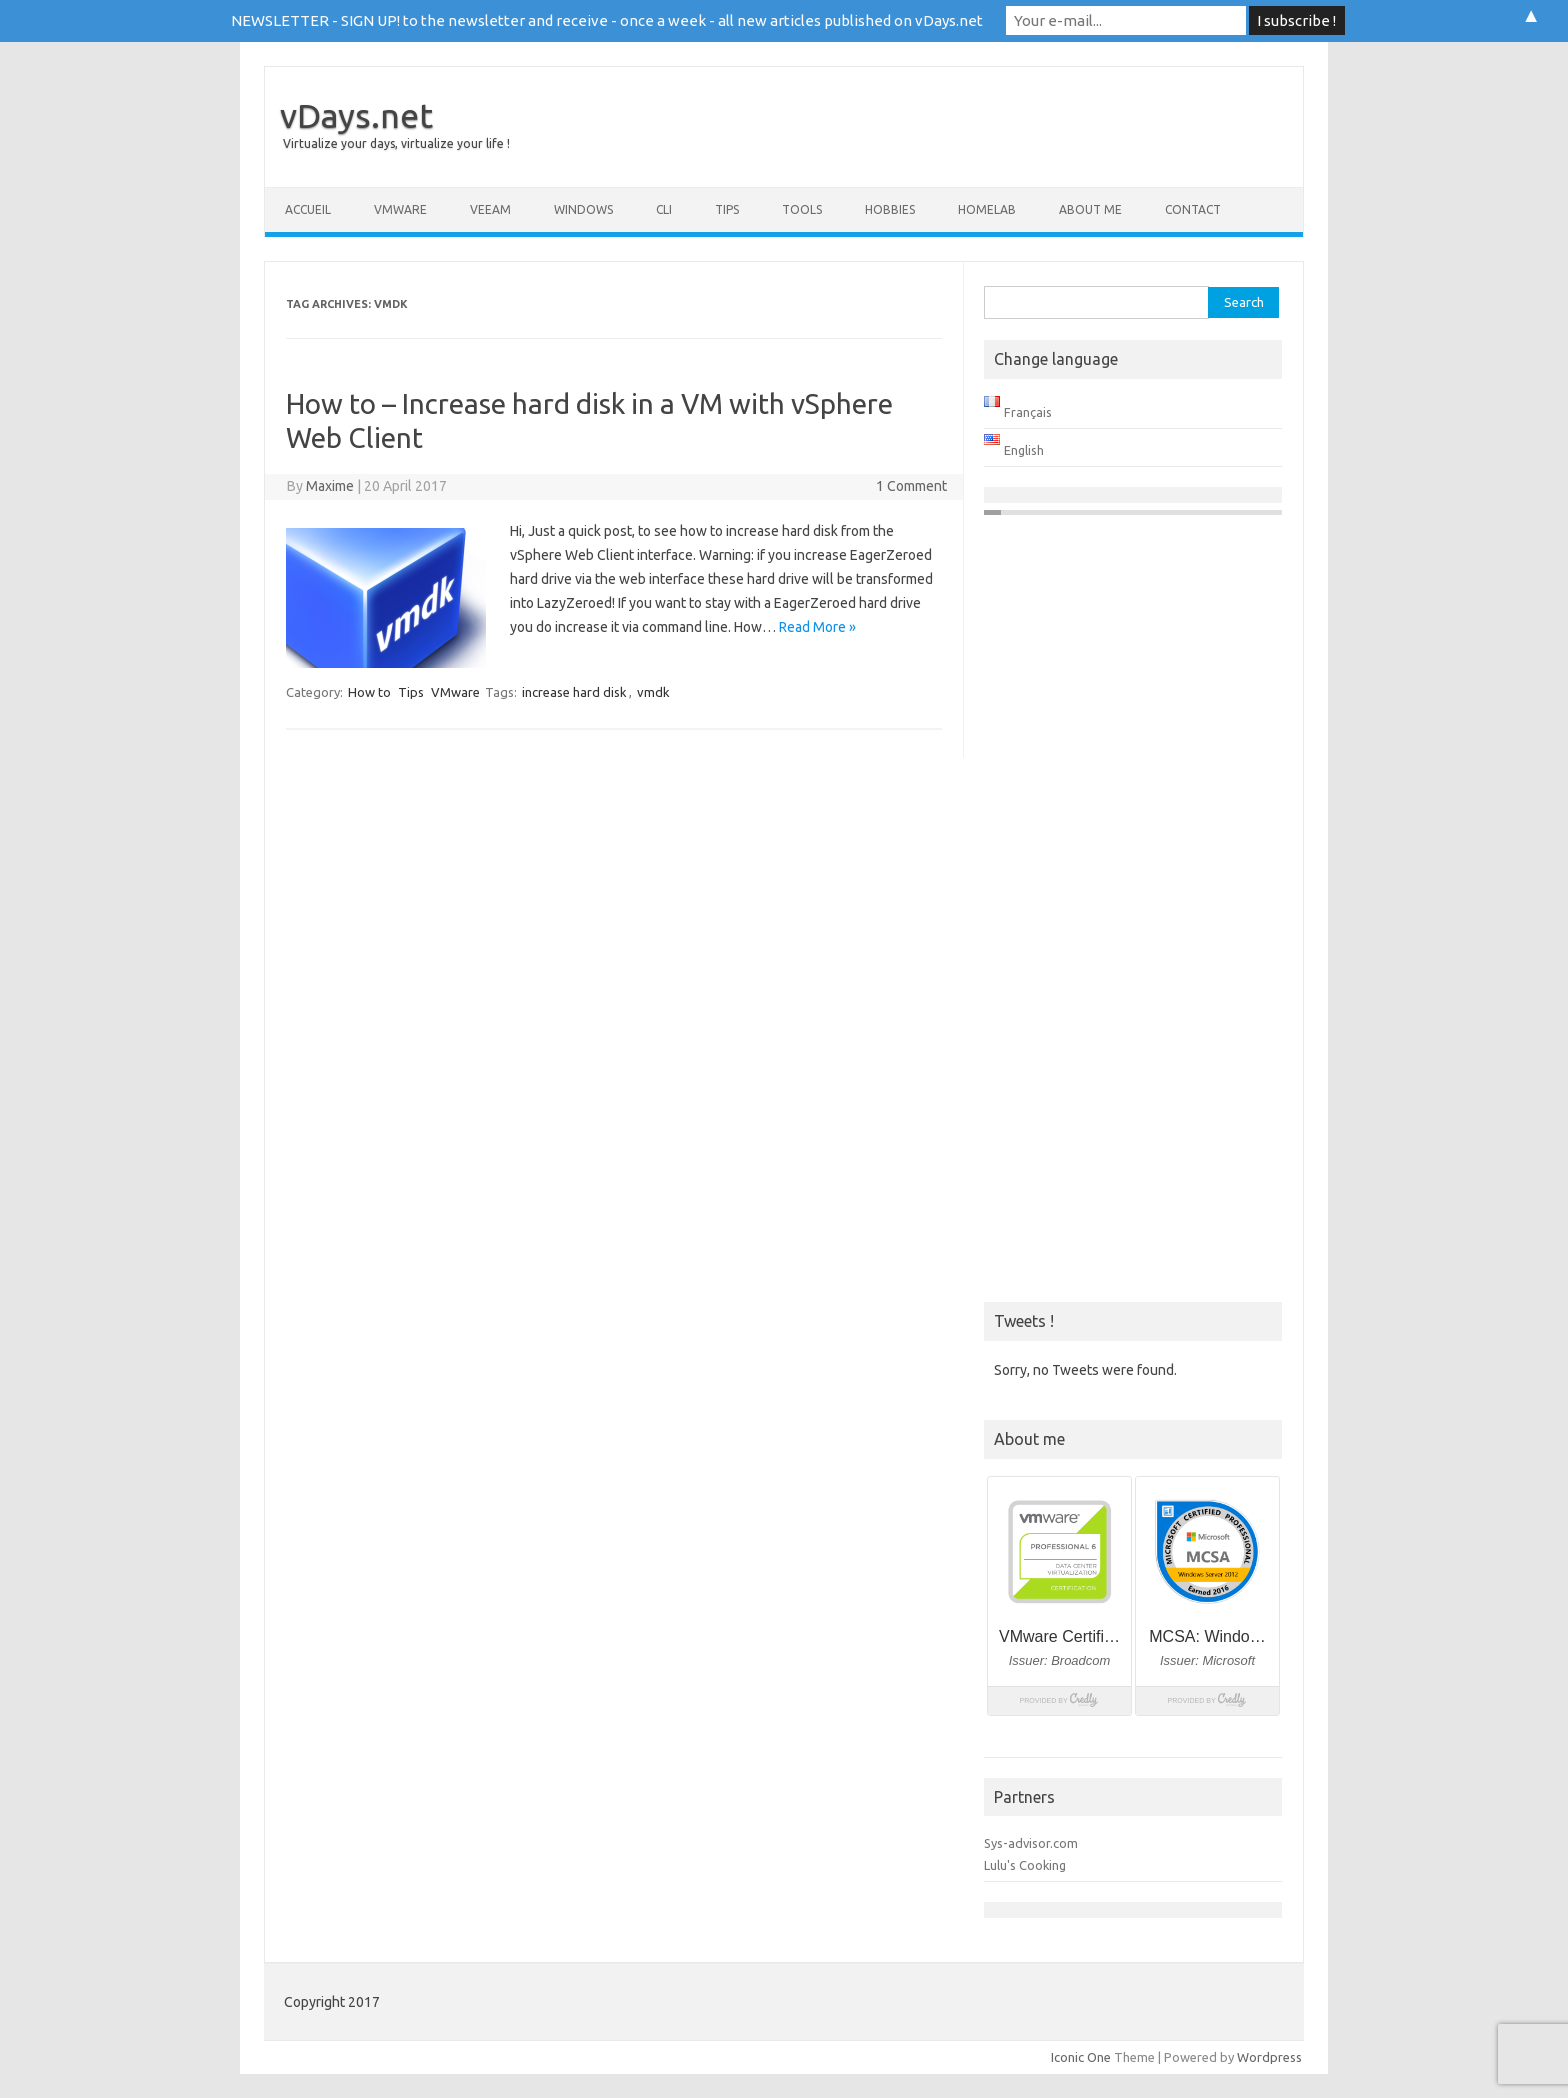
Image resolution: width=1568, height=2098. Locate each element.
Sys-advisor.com (1031, 1843)
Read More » (817, 627)
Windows (583, 209)
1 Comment (911, 486)
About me (1090, 209)
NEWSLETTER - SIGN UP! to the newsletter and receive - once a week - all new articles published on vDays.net (607, 20)
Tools (802, 209)
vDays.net (356, 115)
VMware (400, 209)
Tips (727, 209)
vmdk (653, 692)
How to (369, 692)
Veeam (490, 209)
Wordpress (1269, 2057)
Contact (1193, 209)
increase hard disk (574, 692)
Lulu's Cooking (1025, 1865)
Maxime (330, 486)
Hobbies (890, 209)
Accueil (308, 209)
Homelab (987, 209)
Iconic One (1081, 2057)
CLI (664, 209)
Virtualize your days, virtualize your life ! (396, 143)
